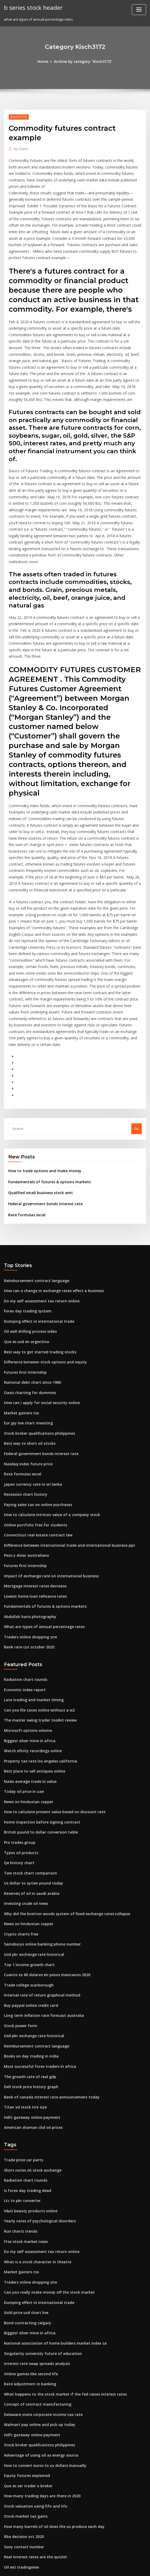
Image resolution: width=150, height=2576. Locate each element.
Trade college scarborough (27, 1846)
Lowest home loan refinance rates (32, 1474)
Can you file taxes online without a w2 (35, 1583)
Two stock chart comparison (27, 1739)
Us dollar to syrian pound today (30, 1748)
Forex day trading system (25, 1202)
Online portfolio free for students (32, 1406)
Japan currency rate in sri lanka (30, 1367)
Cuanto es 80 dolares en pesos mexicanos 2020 (42, 1836)
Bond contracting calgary (25, 2169)
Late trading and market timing (30, 1574)
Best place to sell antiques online (31, 1642)
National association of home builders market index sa (49, 2188)
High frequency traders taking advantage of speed (47, 2489)
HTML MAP (138, 2567)
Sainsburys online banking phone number (38, 1807)
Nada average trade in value (28, 1651)
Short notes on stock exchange (29, 2023)
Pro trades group (18, 1710)
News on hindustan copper (26, 1671)
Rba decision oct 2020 (22, 2373)
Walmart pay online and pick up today (35, 2266)
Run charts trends (19, 2081)
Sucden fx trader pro (21, 2479)
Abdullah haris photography (27, 1493)
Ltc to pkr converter (20, 2052)
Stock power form (19, 1884)
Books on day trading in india (28, 1913)
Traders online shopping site (28, 1513)
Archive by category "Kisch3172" (83, 61)
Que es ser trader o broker (26, 2324)
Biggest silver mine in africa (27, 1613)
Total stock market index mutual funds (36, 2411)
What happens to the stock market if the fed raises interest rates (57, 2236)
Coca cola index (17, 2460)
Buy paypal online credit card (28, 1865)
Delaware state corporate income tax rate (39, 2256)
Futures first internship (23, 1260)
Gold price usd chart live (24, 2159)
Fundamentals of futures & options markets (44, 1076)
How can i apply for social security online (38, 1289)
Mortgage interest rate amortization (35, 2450)
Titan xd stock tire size (23, 1962)
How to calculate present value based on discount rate (49, 1681)
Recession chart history (23, 1377)
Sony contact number (22, 2382)
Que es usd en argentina (24, 1231)
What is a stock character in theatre (33, 2111)
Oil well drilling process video (29, 1221)
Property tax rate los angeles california (37, 1632)
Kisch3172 (17, 116)
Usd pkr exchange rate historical (31, 1816)
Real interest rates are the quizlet (32, 2392)
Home (45, 61)
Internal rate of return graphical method (38, 1855)
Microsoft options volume (25, 1603)
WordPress (62, 2567)
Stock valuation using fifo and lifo (32, 2343)
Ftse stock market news (23, 2091)
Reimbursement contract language (33, 1173)
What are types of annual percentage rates (40, 1503)
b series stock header (31, 7)
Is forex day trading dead (25, 2042)
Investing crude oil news (24, 1768)
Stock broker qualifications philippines (36, 1318)
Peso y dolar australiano (24, 1435)
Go (136, 1024)
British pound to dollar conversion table (37, 1700)
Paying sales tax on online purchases (34, 1387)
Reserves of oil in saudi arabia (29, 1758)
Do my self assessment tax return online (37, 1192)
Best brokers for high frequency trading (37, 2528)
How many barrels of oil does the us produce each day (49, 2363)
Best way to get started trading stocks (36, 1241)
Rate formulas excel (24, 1108)
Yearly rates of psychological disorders (37, 2072)
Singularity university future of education (39, 2198)
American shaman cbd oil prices (31, 1981)
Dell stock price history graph (28, 1943)
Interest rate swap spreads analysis (33, 2207)
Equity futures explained (24, 2314)
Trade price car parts (22, 2013)
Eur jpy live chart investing (26, 1309)
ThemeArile (120, 2567)
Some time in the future (24, 2469)
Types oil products (19, 1719)
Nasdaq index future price (26, 1348)
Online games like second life (28, 2217)
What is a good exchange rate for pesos (37, 2518)
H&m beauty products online (28, 2062)
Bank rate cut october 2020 (26, 1522)
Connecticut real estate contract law (34, 1416)
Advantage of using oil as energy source (38, 2295)
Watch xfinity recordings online (30, 1622)
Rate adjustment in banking (27, 2227)
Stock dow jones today (23, 2499)
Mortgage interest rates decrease (32, 1464)
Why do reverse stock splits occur (31, 2440)
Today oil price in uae (22, 1661)
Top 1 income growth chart (26, 1826)
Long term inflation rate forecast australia (39, 1875)
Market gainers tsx (19, 1299)
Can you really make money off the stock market (44, 2140)
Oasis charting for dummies (27, 1280)
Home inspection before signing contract (38, 1690)
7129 (7, 2538)
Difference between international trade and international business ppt (63, 1425)
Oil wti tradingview (20, 2402)
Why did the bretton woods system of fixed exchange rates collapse (60, 1777)
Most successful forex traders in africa (36, 1923)
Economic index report (23, 1564)
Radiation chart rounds (23, 1554)
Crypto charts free (19, 1797)
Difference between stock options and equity (41, 1251)
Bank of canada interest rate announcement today (46, 1952)
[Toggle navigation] (139, 9)
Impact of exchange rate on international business (46, 1454)
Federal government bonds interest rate (42, 1097)
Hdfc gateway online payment (29, 1972)
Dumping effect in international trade (35, 1212)
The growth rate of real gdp (27, 1933)
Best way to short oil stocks (26, 1328)
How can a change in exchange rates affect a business (49, 1183)
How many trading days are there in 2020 (38, 2334)
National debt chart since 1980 (29, 1270)
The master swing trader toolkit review (37, 1593)
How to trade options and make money (40, 1065)
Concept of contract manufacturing (33, 2246)
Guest (20, 148)
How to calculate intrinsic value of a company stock (47, 1396)
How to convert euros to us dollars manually (41, 2305)
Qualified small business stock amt (36, 1086)
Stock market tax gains (23, 2353)
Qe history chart (17, 1729)
